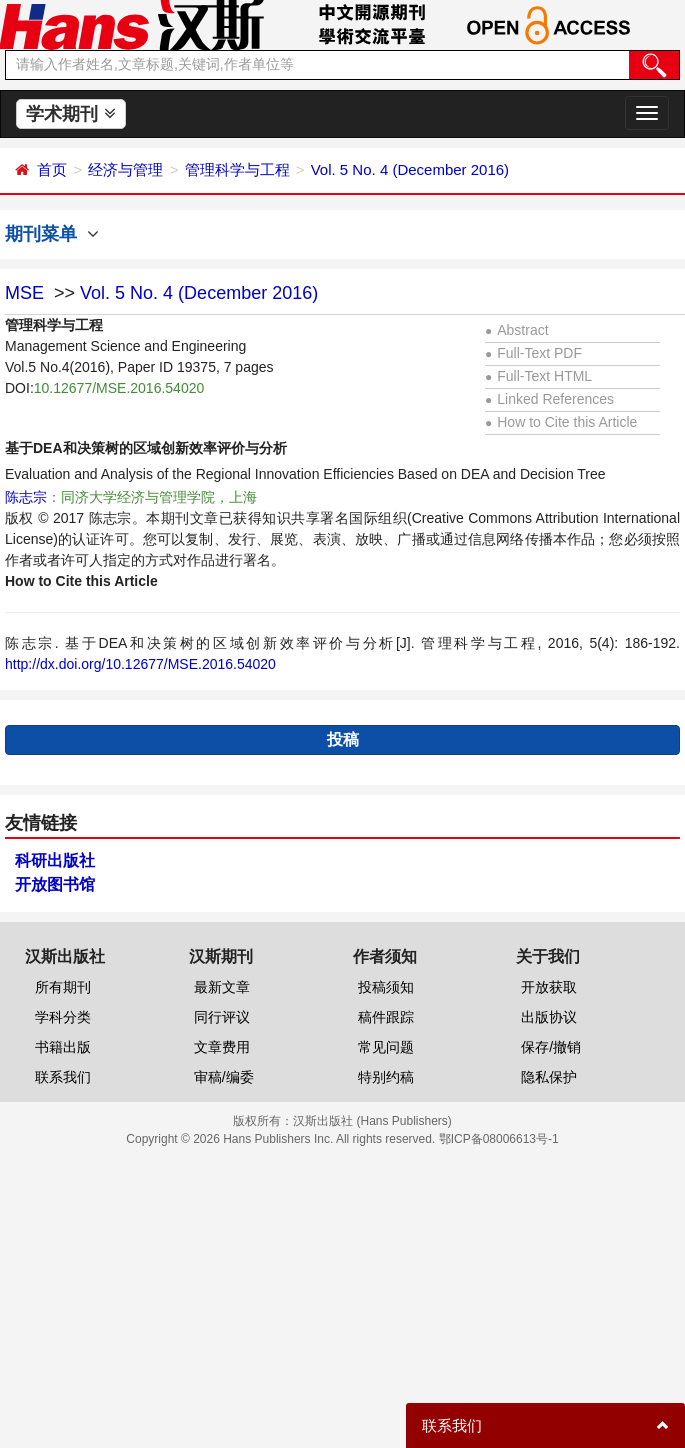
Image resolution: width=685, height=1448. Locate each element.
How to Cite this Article (561, 422)
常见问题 (386, 1047)
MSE (24, 293)
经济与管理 (125, 169)
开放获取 (549, 987)
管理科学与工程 (237, 169)
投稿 (343, 739)
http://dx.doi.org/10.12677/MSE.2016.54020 (140, 664)
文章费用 (222, 1047)
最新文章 (222, 987)
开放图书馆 (55, 884)
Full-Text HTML (538, 376)
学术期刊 (70, 114)
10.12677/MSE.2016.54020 (119, 388)
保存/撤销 (551, 1047)
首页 (52, 169)
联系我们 (63, 1077)
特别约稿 (386, 1077)
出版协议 (549, 1017)
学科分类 (63, 1017)
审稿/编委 (224, 1077)
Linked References (549, 399)
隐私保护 (549, 1077)
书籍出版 (63, 1047)
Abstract (517, 330)
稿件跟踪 (386, 1017)
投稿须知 (386, 987)
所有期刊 (63, 987)
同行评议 (222, 1017)
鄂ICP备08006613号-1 (499, 1139)
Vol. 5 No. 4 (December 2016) (410, 169)
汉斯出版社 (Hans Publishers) (372, 1121)
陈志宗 (26, 497)
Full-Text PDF (533, 353)
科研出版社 (55, 860)
